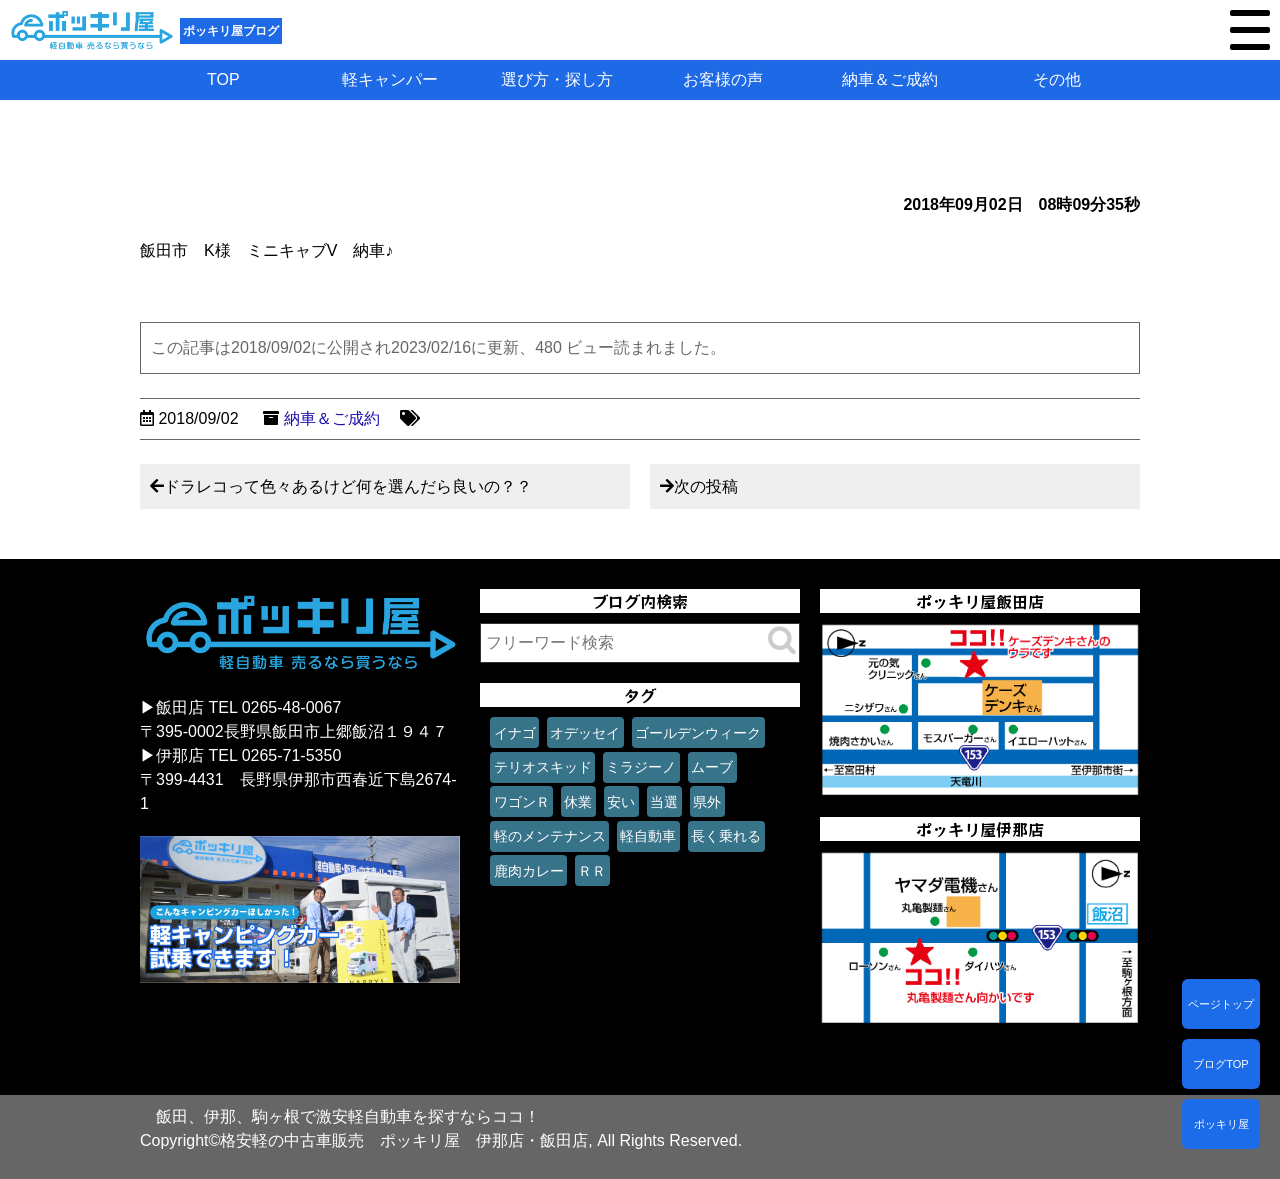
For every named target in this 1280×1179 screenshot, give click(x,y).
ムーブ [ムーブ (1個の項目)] (712, 767)
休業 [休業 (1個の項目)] (578, 802)
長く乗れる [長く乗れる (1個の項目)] (726, 836)
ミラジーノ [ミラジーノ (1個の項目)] (641, 767)
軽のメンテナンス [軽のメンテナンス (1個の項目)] (550, 836)
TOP (223, 79)
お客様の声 (723, 79)
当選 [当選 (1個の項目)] (664, 802)
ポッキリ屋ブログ (231, 31)
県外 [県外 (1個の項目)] (707, 802)
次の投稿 (706, 486)
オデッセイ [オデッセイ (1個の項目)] (585, 733)
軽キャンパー (390, 79)
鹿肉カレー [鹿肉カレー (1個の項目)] (529, 871)
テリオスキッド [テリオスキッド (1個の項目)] (543, 767)
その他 (1057, 79)
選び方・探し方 (557, 79)
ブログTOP (1220, 1064)
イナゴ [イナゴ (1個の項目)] (515, 733)
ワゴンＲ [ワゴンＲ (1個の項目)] (522, 802)
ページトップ (1221, 1004)
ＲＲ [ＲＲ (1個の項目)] (592, 871)
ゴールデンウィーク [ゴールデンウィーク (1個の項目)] (698, 733)
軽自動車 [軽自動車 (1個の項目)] (648, 836)
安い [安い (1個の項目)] (621, 802)
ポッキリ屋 (1221, 1124)
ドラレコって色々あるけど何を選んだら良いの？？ (348, 486)
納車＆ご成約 (890, 79)
